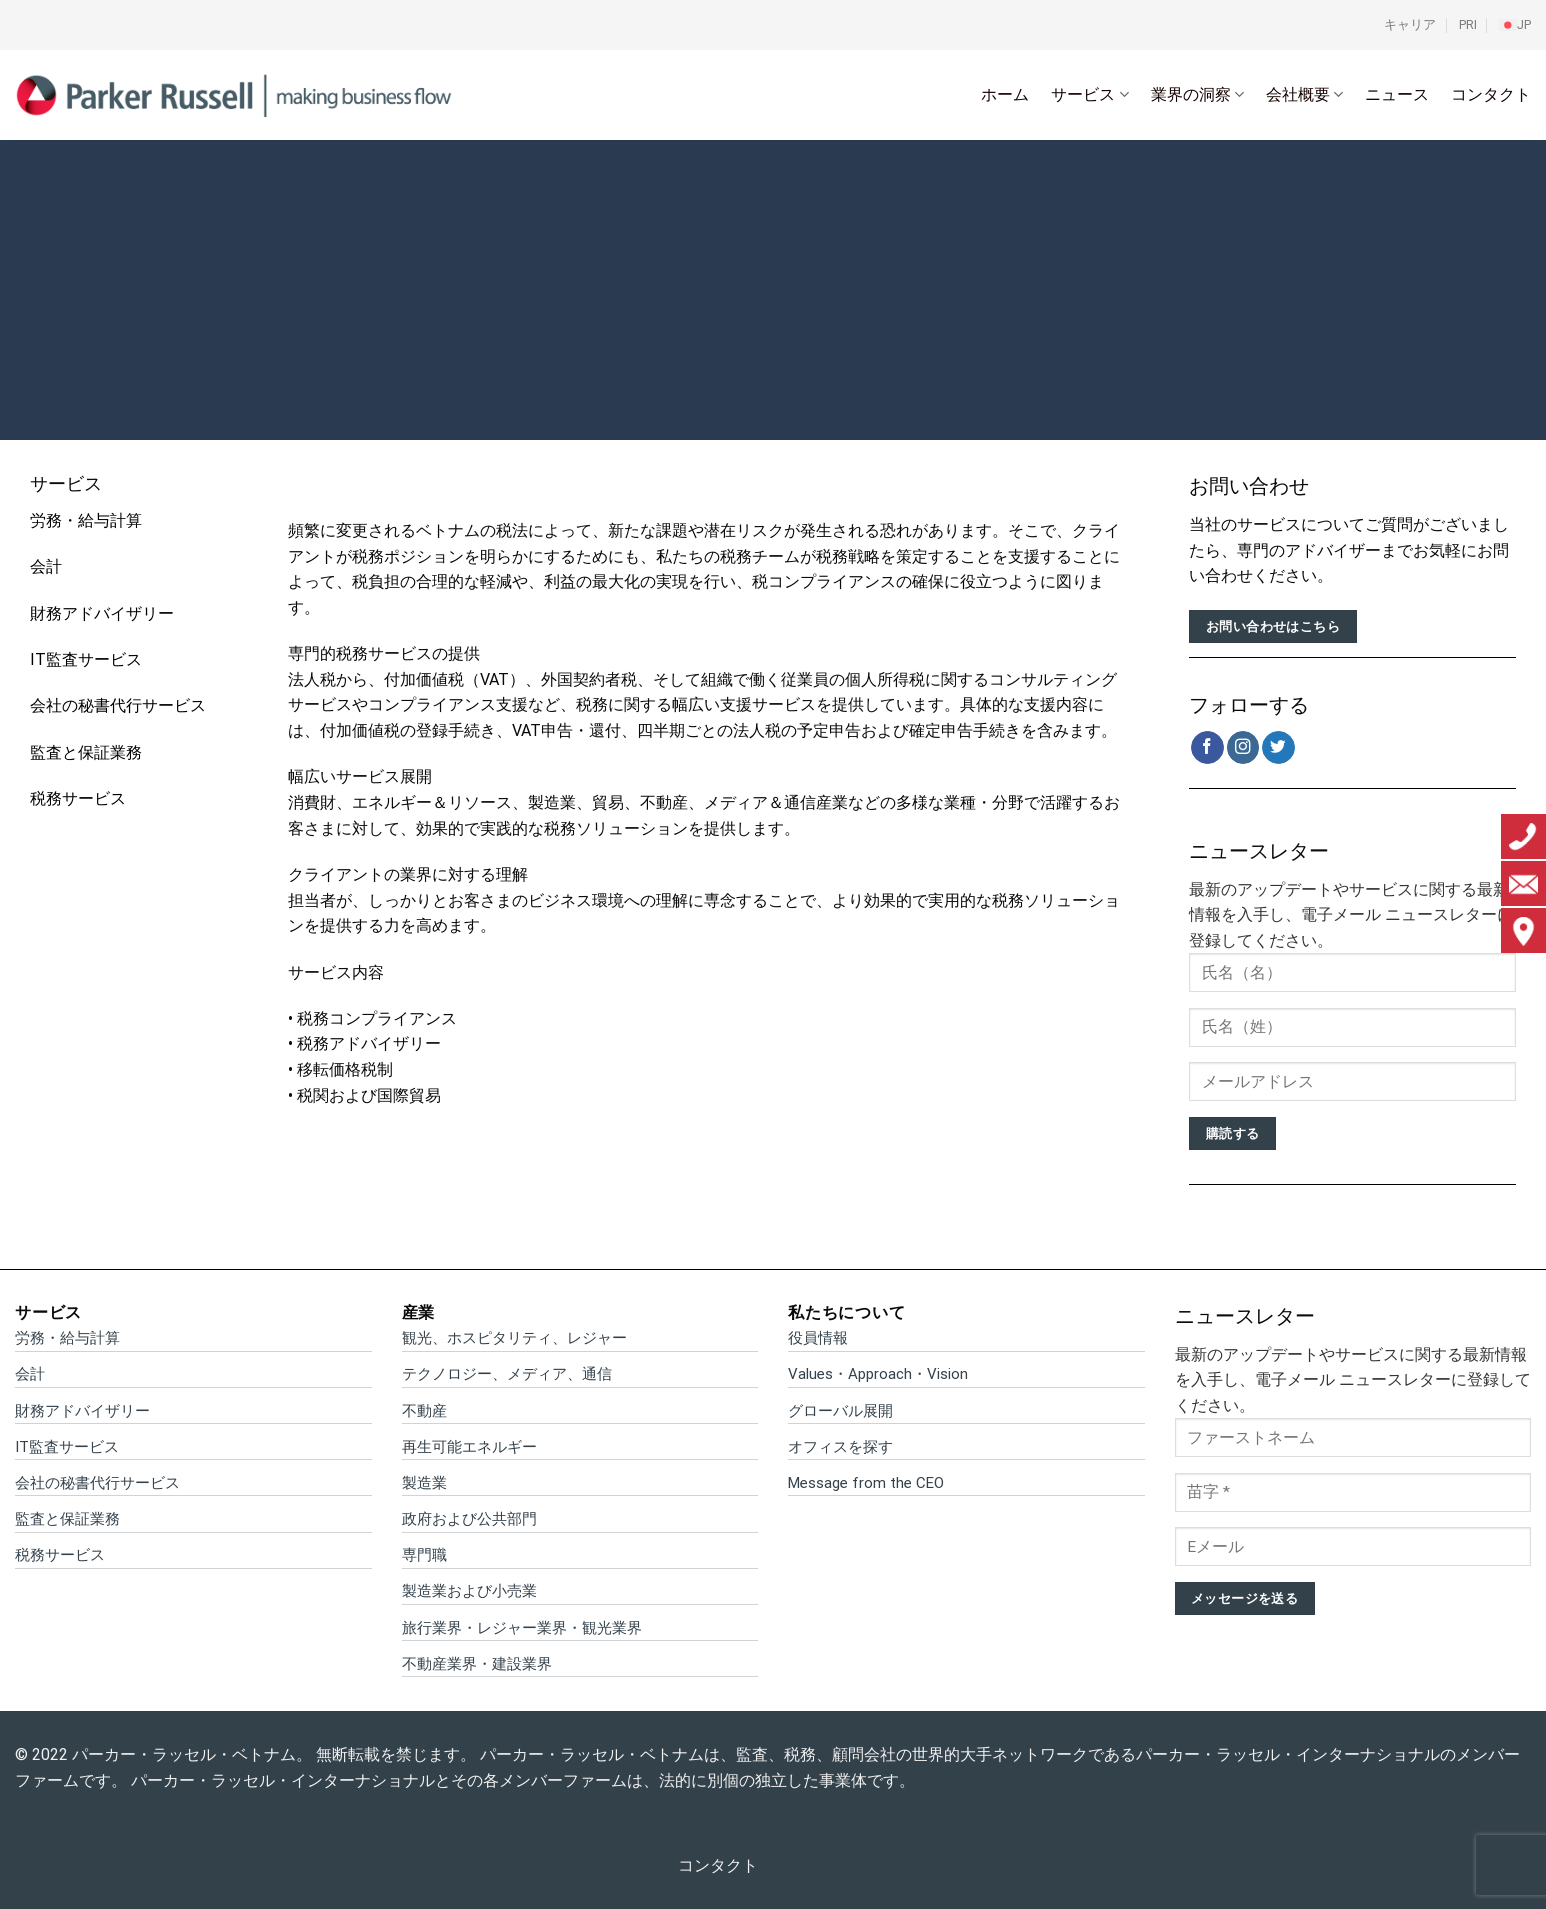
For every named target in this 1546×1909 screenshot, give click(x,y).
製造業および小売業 (469, 1591)
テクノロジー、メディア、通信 (507, 1374)
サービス (1089, 95)
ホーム (1005, 94)
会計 (46, 566)
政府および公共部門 (469, 1519)
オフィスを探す (840, 1447)
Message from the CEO (866, 1483)
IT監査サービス (86, 659)
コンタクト (1491, 94)
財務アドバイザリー (102, 613)
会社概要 (1304, 95)
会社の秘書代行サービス (118, 705)
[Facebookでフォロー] (1207, 747)
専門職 (424, 1555)
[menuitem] (1515, 25)
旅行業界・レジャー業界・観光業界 (522, 1628)
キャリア (1410, 24)
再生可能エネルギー (469, 1447)
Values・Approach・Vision (878, 1374)
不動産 (424, 1411)
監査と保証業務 (86, 752)
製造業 (424, 1483)
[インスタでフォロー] (1243, 747)
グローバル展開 (840, 1411)
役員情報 (818, 1338)
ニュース (1397, 94)
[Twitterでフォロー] (1278, 747)
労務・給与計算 (86, 520)
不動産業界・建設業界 (477, 1664)
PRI (1468, 24)
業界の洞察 (1197, 95)
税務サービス (78, 798)
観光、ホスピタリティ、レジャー (514, 1338)
